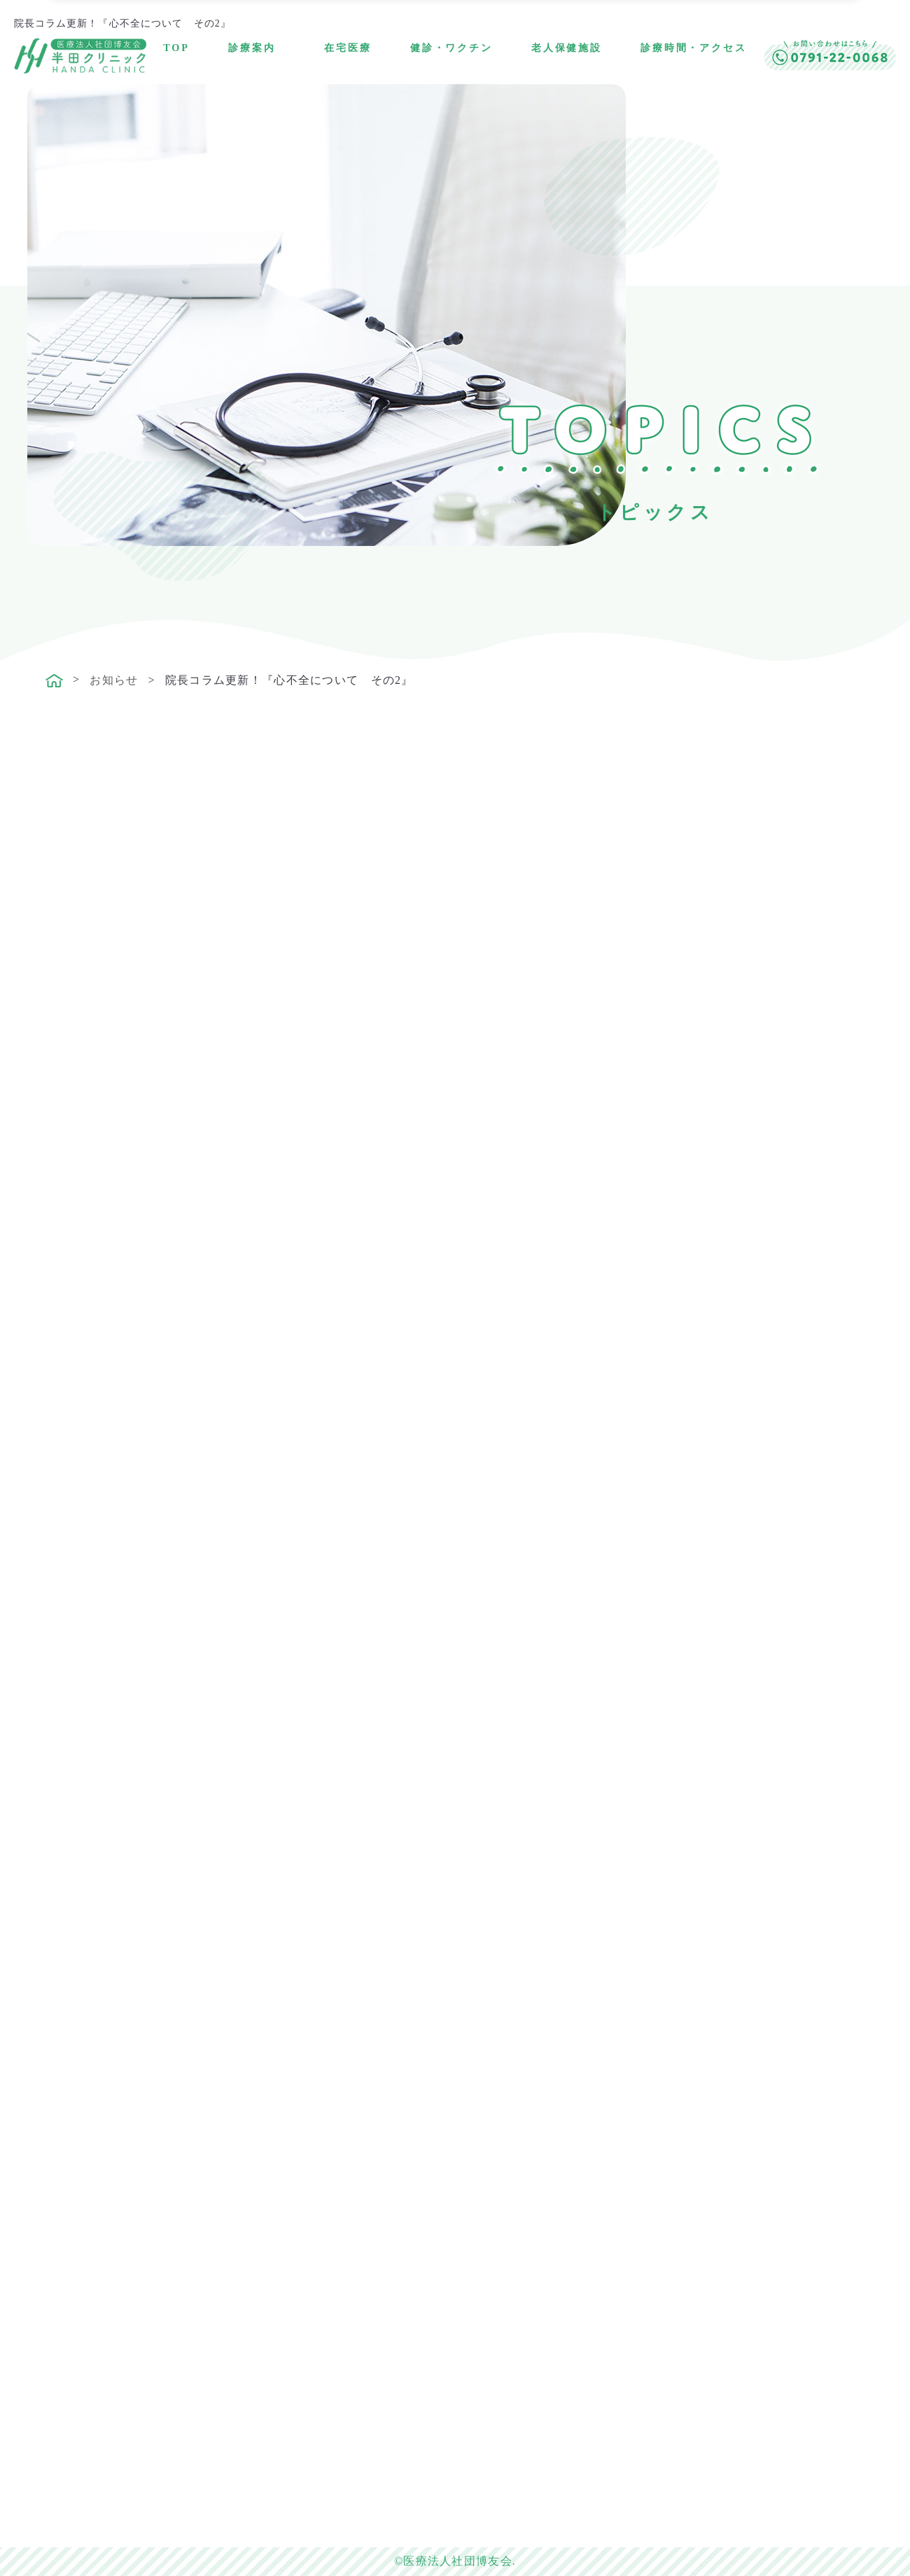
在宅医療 (347, 47)
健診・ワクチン (451, 47)
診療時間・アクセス (693, 47)
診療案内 (251, 47)
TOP (176, 47)
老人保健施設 (566, 47)
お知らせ (114, 680)
